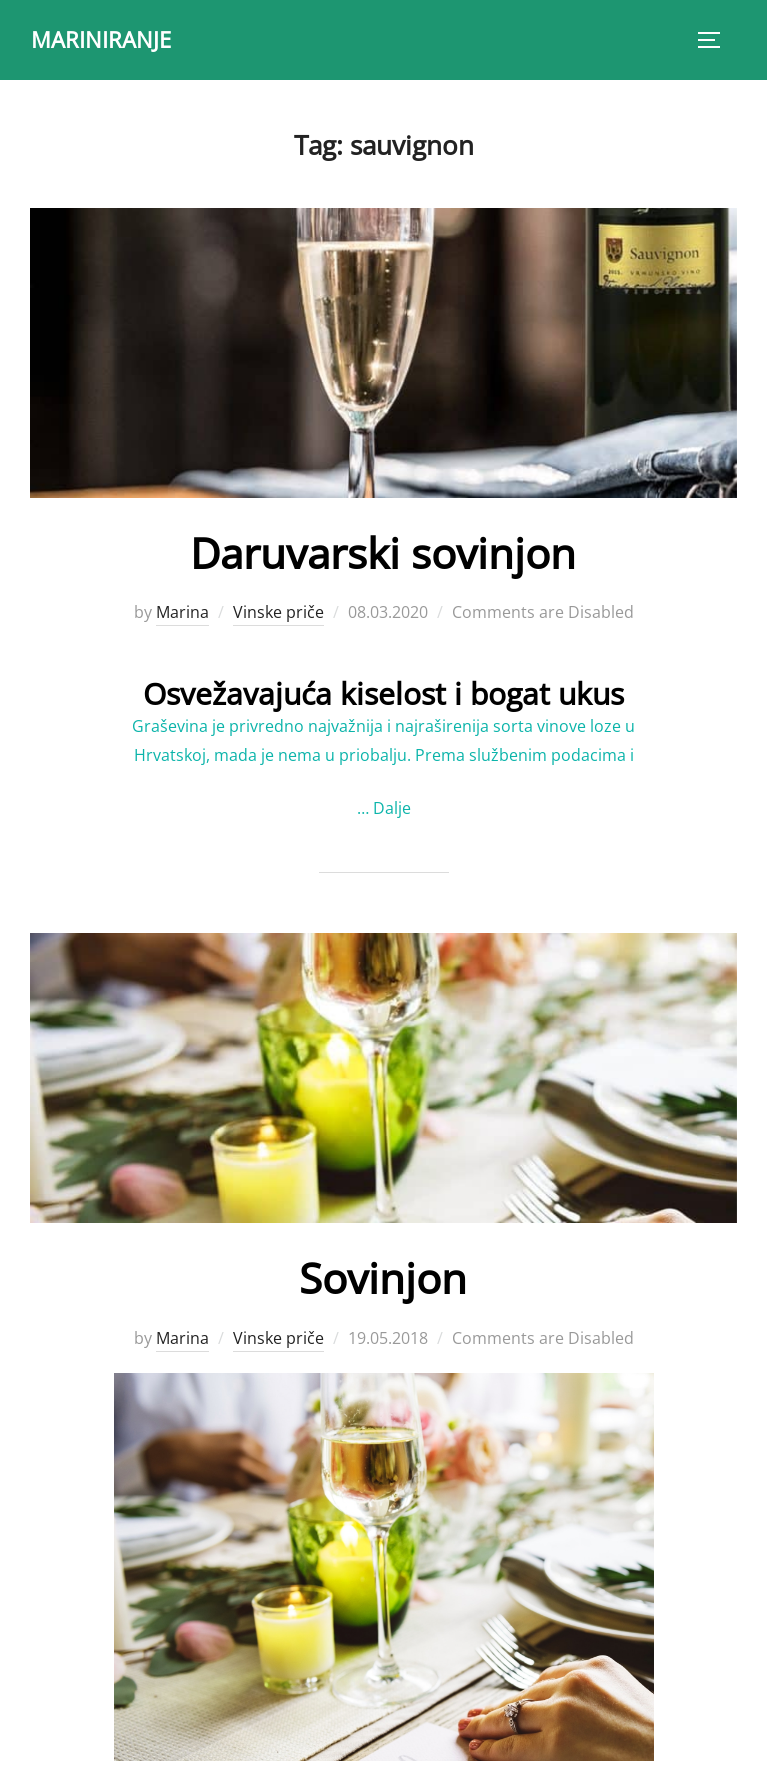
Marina (182, 612)
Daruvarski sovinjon (383, 552)
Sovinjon (383, 1277)
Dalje (392, 808)
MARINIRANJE (101, 39)
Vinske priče (278, 612)
